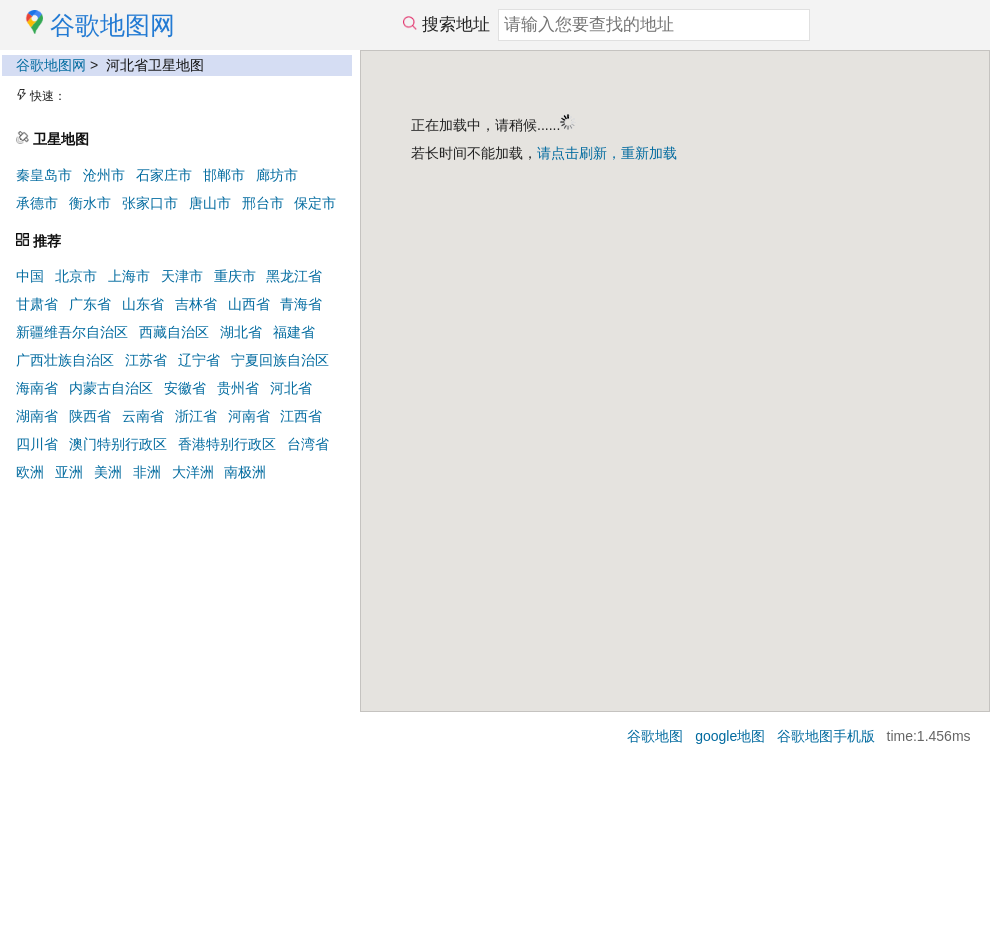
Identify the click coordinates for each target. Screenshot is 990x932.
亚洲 (69, 472)
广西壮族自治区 (65, 360)
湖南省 (37, 416)
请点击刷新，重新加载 (607, 153)
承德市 (37, 203)
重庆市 (235, 276)
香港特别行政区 (227, 444)
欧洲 (30, 472)
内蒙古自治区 (111, 388)
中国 (30, 276)
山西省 (249, 304)
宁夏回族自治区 (280, 360)
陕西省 (90, 416)
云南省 (143, 416)
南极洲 (245, 472)
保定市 (315, 203)
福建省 (294, 332)
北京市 (76, 276)
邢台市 (263, 203)
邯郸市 (224, 175)
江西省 (301, 416)
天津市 (182, 276)
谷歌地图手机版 (826, 736)
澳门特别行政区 (118, 444)
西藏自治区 (174, 332)
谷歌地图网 (51, 65)
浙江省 (196, 416)
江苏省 (146, 360)
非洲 (147, 472)
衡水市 (90, 203)
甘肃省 (37, 304)
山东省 (143, 304)
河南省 (249, 416)
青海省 (301, 304)
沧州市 (104, 175)
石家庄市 (164, 175)
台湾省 (308, 444)
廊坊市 (277, 175)
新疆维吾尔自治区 (72, 332)
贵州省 (238, 388)
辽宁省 (199, 360)
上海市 (129, 276)
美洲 (108, 472)
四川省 (37, 444)
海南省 (37, 388)
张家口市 (150, 203)
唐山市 (210, 203)
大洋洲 (193, 472)
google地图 (730, 736)
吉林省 (196, 304)
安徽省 (185, 388)
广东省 (90, 304)
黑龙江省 (294, 276)
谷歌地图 (655, 736)
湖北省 (241, 332)
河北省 (291, 388)
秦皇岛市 (44, 175)
